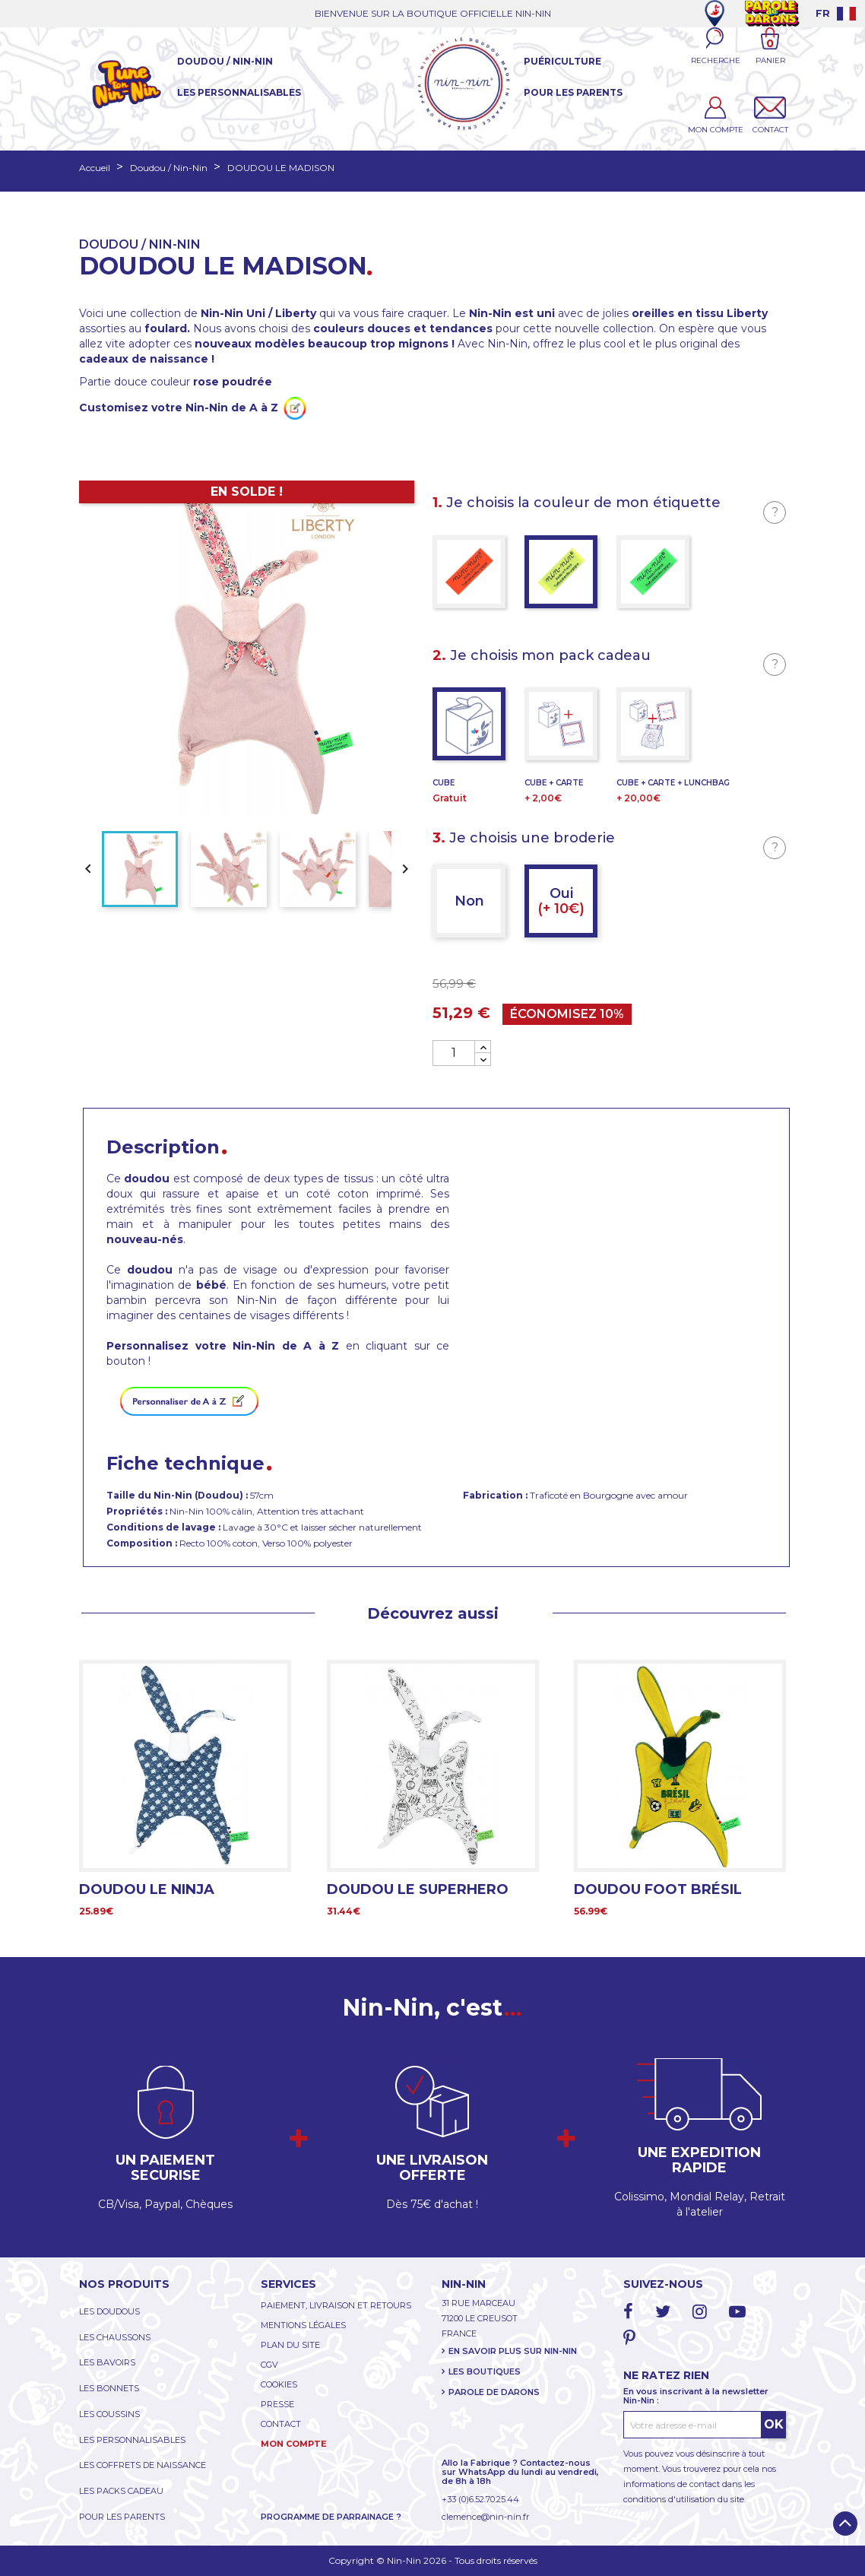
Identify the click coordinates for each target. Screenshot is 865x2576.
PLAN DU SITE (290, 2345)
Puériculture (562, 61)
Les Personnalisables (239, 92)
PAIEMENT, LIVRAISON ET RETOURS (336, 2305)
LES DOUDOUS (109, 2311)
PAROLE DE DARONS (494, 2392)
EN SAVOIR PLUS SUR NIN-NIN (512, 2351)
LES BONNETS (109, 2388)
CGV (269, 2364)
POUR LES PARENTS (122, 2516)
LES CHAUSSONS (115, 2337)
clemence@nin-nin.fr (485, 2516)
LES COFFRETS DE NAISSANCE (142, 2465)
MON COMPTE (294, 2443)
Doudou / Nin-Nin (225, 61)
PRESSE (277, 2404)
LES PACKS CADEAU (121, 2491)
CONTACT (281, 2424)
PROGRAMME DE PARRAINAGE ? (331, 2516)
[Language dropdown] (836, 13)
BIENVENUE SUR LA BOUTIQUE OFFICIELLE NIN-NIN (433, 13)
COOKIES (279, 2384)
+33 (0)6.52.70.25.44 (480, 2499)
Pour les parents (573, 92)
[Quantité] (453, 1053)
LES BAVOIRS (107, 2362)
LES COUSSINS (109, 2414)
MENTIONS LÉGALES (303, 2325)
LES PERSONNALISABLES (132, 2440)
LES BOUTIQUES (484, 2371)
